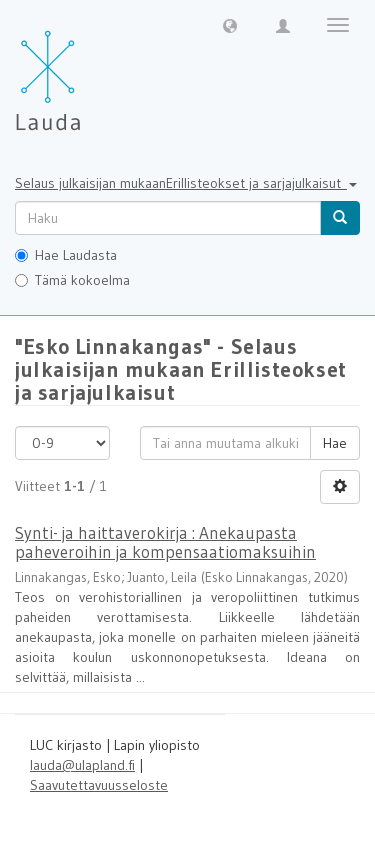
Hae (335, 443)
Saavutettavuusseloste (99, 785)
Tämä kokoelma (72, 280)
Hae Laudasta (66, 255)
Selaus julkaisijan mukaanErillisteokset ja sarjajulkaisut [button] (186, 183)
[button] (230, 25)
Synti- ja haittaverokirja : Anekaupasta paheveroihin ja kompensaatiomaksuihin (165, 542)
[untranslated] (168, 218)
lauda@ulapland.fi (82, 765)
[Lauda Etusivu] (90, 70)
